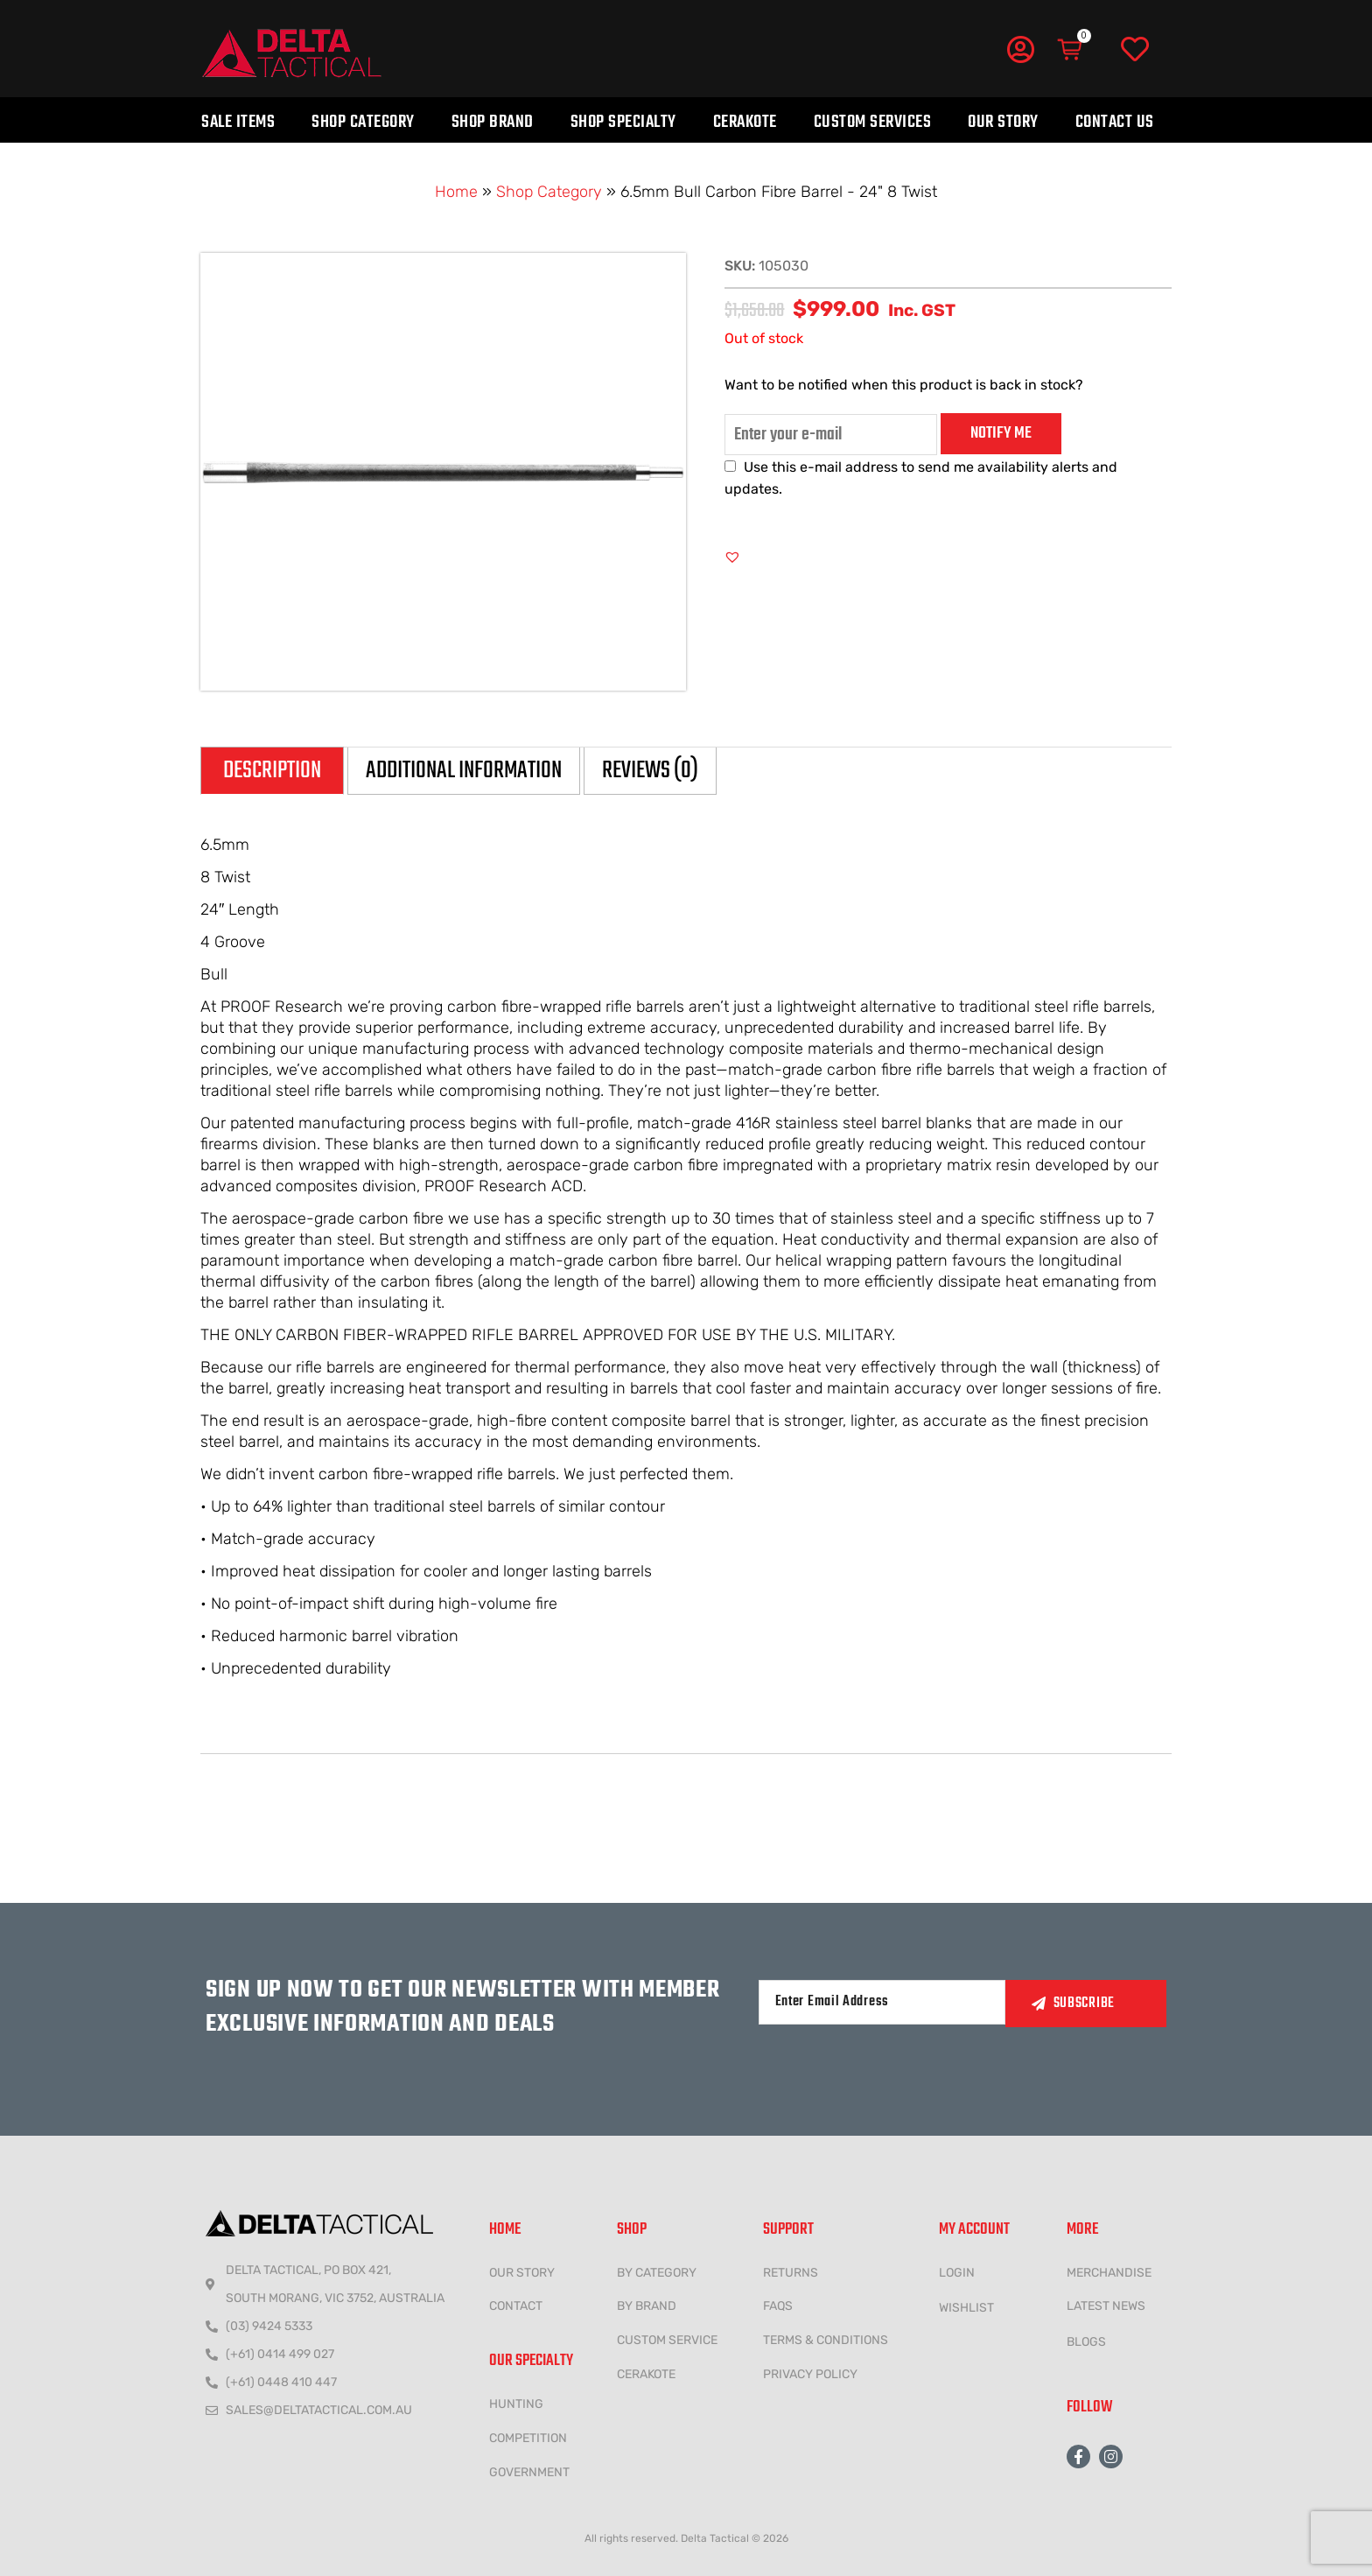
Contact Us (1114, 122)
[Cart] (1071, 50)
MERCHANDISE (1109, 2272)
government (529, 2472)
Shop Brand (493, 122)
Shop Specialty (623, 122)
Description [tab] (272, 770)
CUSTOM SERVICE (667, 2340)
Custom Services (873, 122)
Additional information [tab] (464, 770)
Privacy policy (810, 2374)
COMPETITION (528, 2438)
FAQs (778, 2306)
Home (456, 191)
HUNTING (516, 2404)
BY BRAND (646, 2306)
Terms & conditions (825, 2340)
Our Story (1003, 122)
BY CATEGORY (656, 2272)
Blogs (1086, 2341)
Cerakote (745, 122)
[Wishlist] (1135, 50)
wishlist (966, 2307)
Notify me (1001, 433)
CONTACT (515, 2306)
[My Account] (1020, 49)
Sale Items (238, 122)
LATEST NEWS (1106, 2306)
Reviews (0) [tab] (650, 770)
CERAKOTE (646, 2374)
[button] (732, 557)
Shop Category (363, 122)
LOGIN (957, 2272)
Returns (790, 2272)
